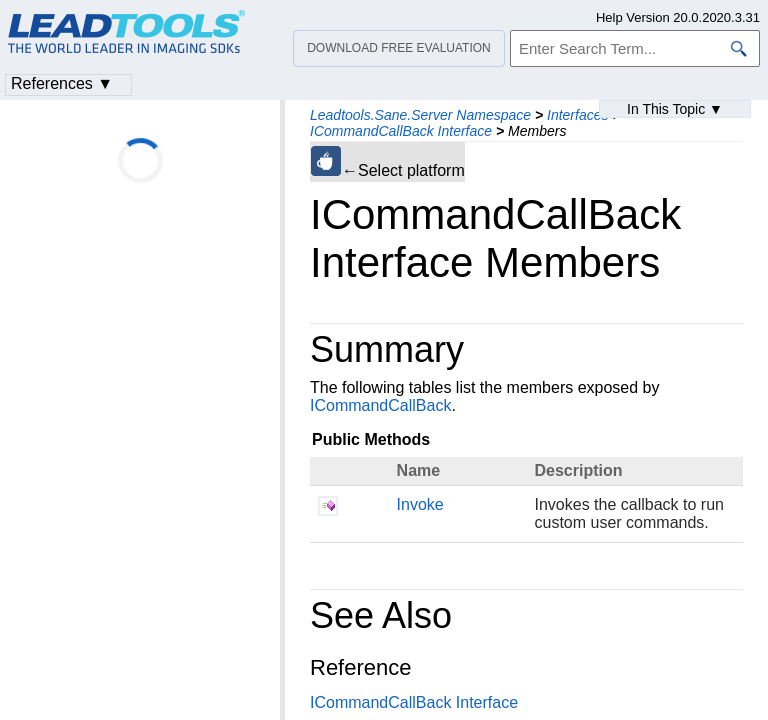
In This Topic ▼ (675, 109)
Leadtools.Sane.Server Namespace (420, 115)
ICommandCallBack (380, 405)
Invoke (420, 504)
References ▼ (62, 83)
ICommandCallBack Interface (401, 131)
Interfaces (577, 115)
